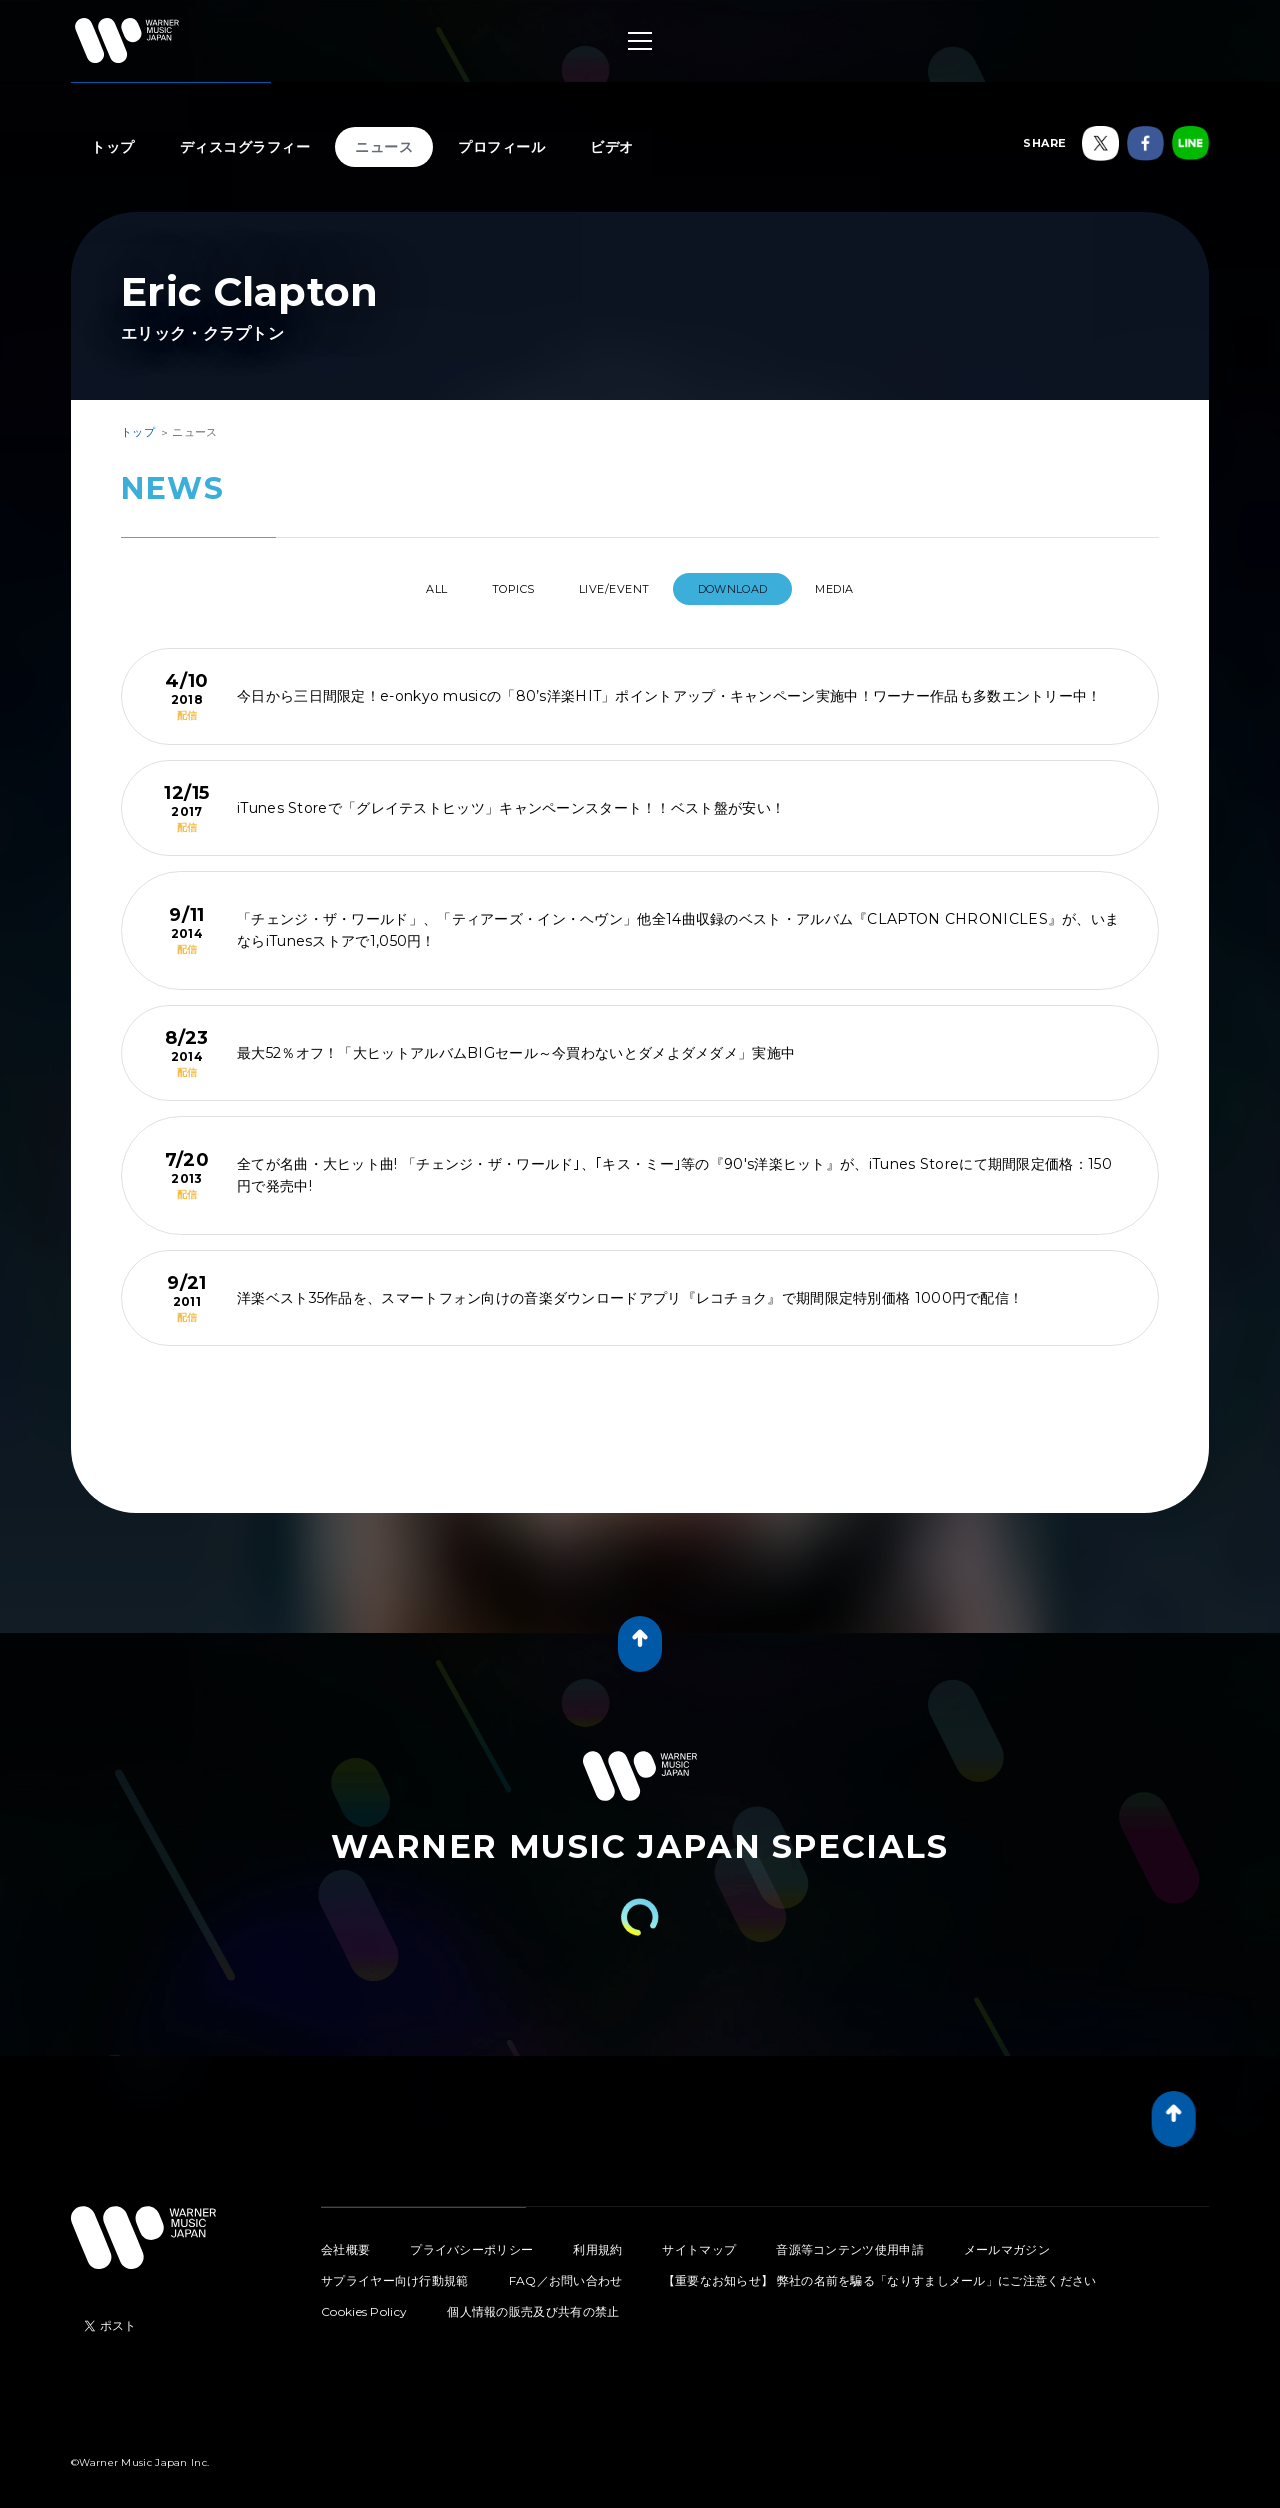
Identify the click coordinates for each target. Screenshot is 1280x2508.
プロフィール (501, 147)
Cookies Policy (364, 2303)
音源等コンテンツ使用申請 (850, 2241)
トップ (113, 147)
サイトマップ (699, 2241)
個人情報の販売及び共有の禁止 (533, 2303)
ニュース (384, 147)
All (398, 589)
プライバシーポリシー (471, 2241)
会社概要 (345, 2241)
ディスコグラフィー (245, 147)
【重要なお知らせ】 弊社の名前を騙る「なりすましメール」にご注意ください (880, 2272)
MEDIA (873, 589)
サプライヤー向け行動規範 (395, 2272)
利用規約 (597, 2241)
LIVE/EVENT (617, 589)
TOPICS (496, 589)
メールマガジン (1007, 2241)
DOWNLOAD (754, 589)
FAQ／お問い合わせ (566, 2272)
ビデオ (612, 147)
